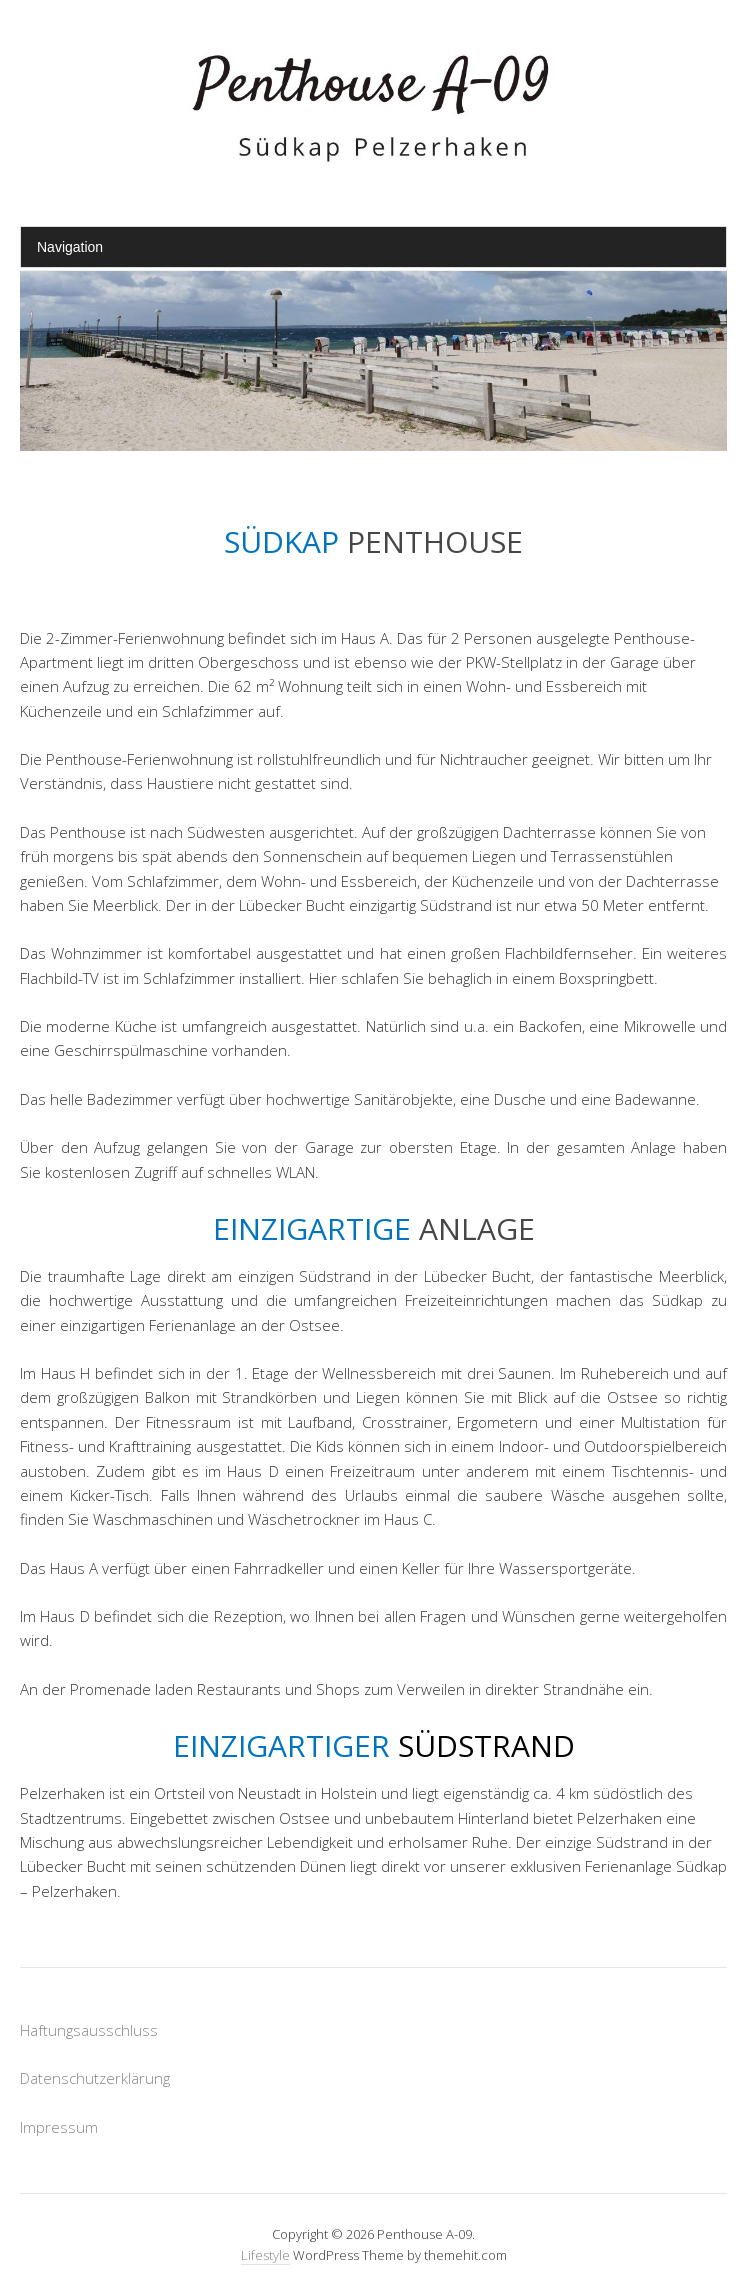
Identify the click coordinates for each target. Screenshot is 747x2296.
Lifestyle (265, 2255)
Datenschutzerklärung (95, 2078)
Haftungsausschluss (89, 2030)
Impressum (59, 2127)
